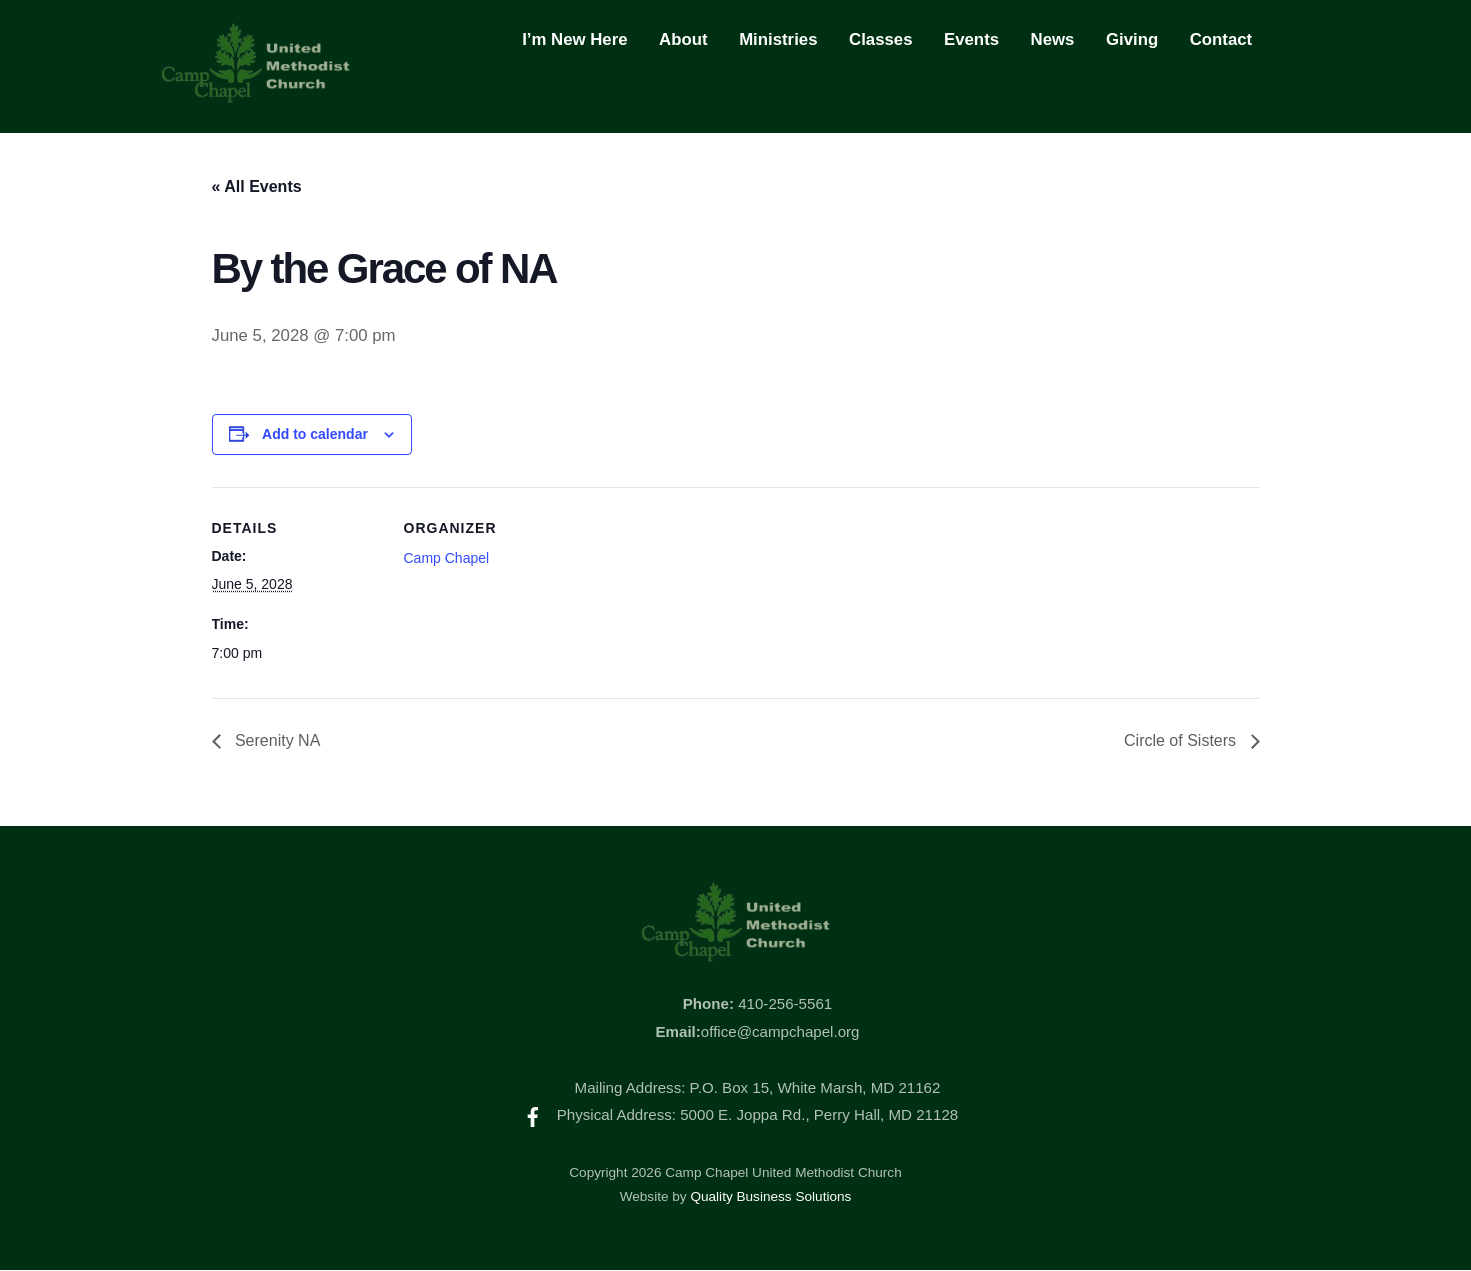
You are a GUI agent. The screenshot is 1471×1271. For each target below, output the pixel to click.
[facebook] (533, 1115)
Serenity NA (276, 741)
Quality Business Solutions (770, 1196)
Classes (880, 39)
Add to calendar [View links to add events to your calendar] (315, 434)
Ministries (778, 39)
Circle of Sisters (1182, 741)
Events (971, 39)
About (683, 39)
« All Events (257, 186)
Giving (1132, 39)
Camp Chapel (447, 558)
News (1053, 39)
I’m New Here (574, 39)
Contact (1221, 39)
